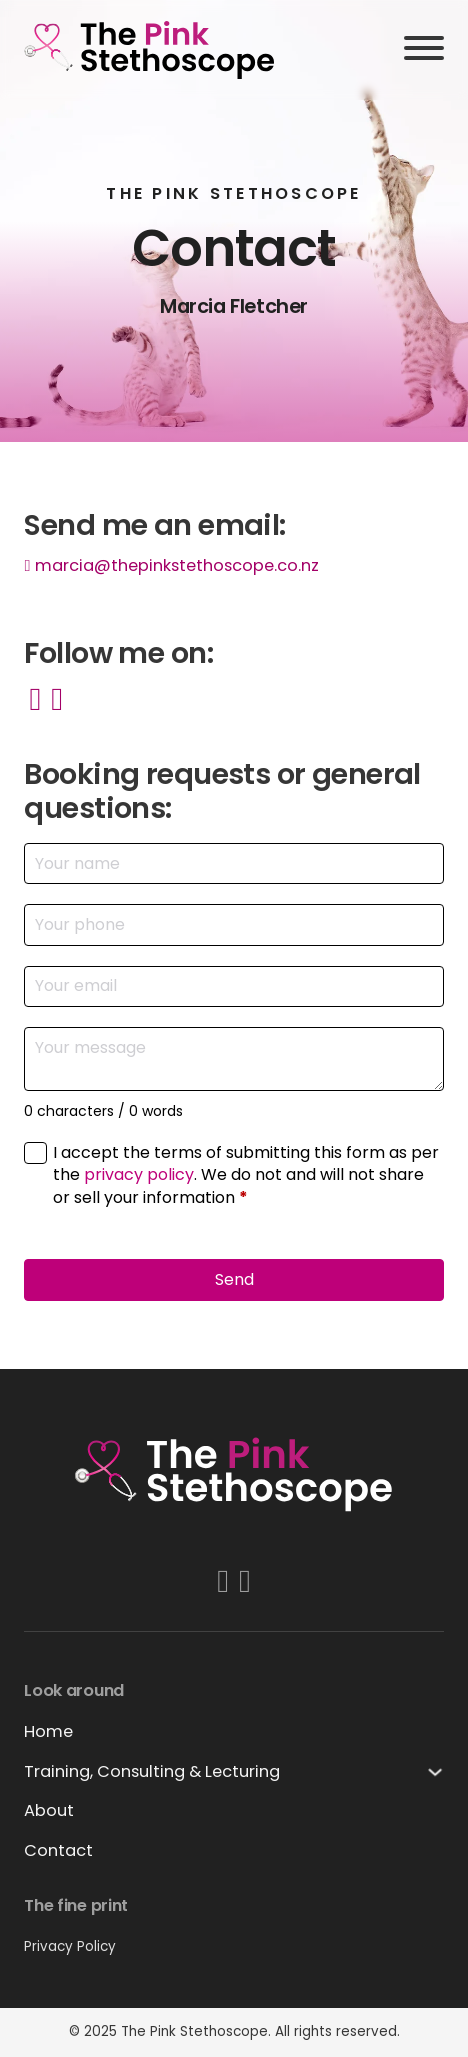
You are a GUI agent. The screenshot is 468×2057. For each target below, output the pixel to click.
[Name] (233, 863)
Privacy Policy (70, 1946)
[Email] (233, 986)
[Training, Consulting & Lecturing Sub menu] (435, 1772)
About (49, 1810)
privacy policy (139, 1174)
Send (234, 1279)
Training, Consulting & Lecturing (152, 1771)
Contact (58, 1850)
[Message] (233, 1059)
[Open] (424, 49)
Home (48, 1731)
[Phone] (233, 924)
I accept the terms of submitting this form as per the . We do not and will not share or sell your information (246, 1175)
